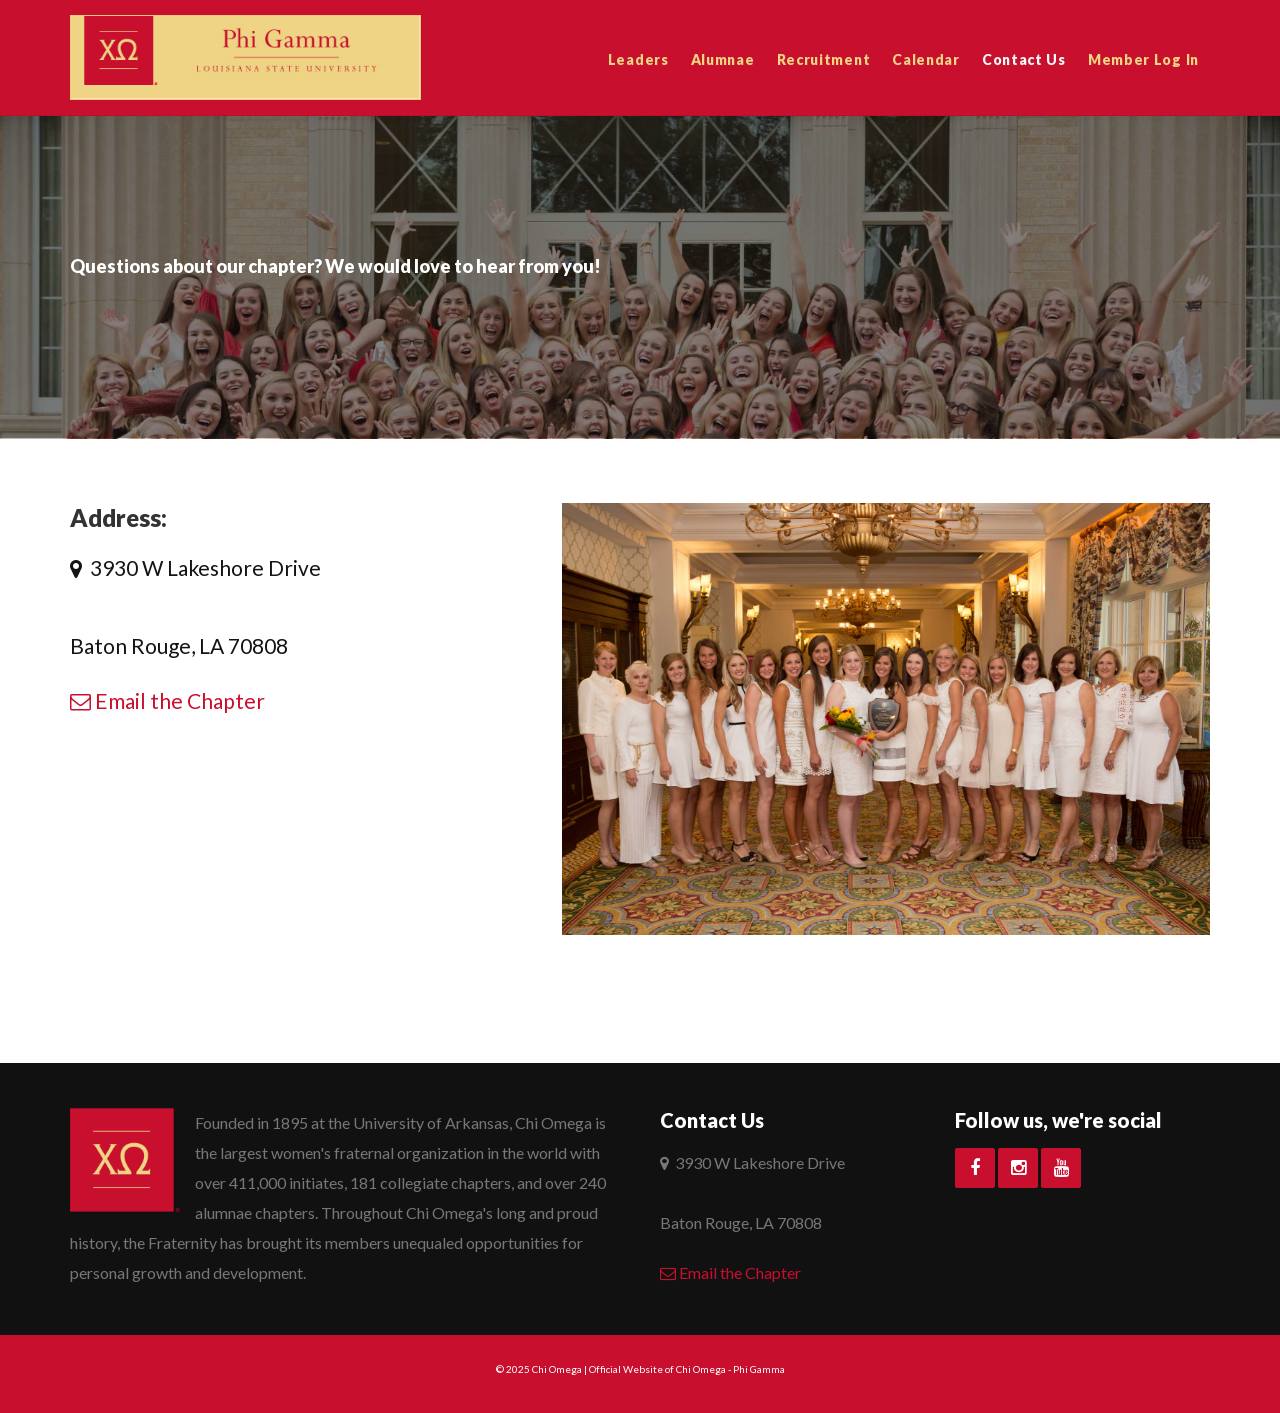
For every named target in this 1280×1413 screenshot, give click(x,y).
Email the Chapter (167, 700)
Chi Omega (557, 1369)
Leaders (638, 59)
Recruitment (824, 59)
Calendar (926, 59)
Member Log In (1143, 59)
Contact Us (1024, 59)
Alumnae (723, 59)
